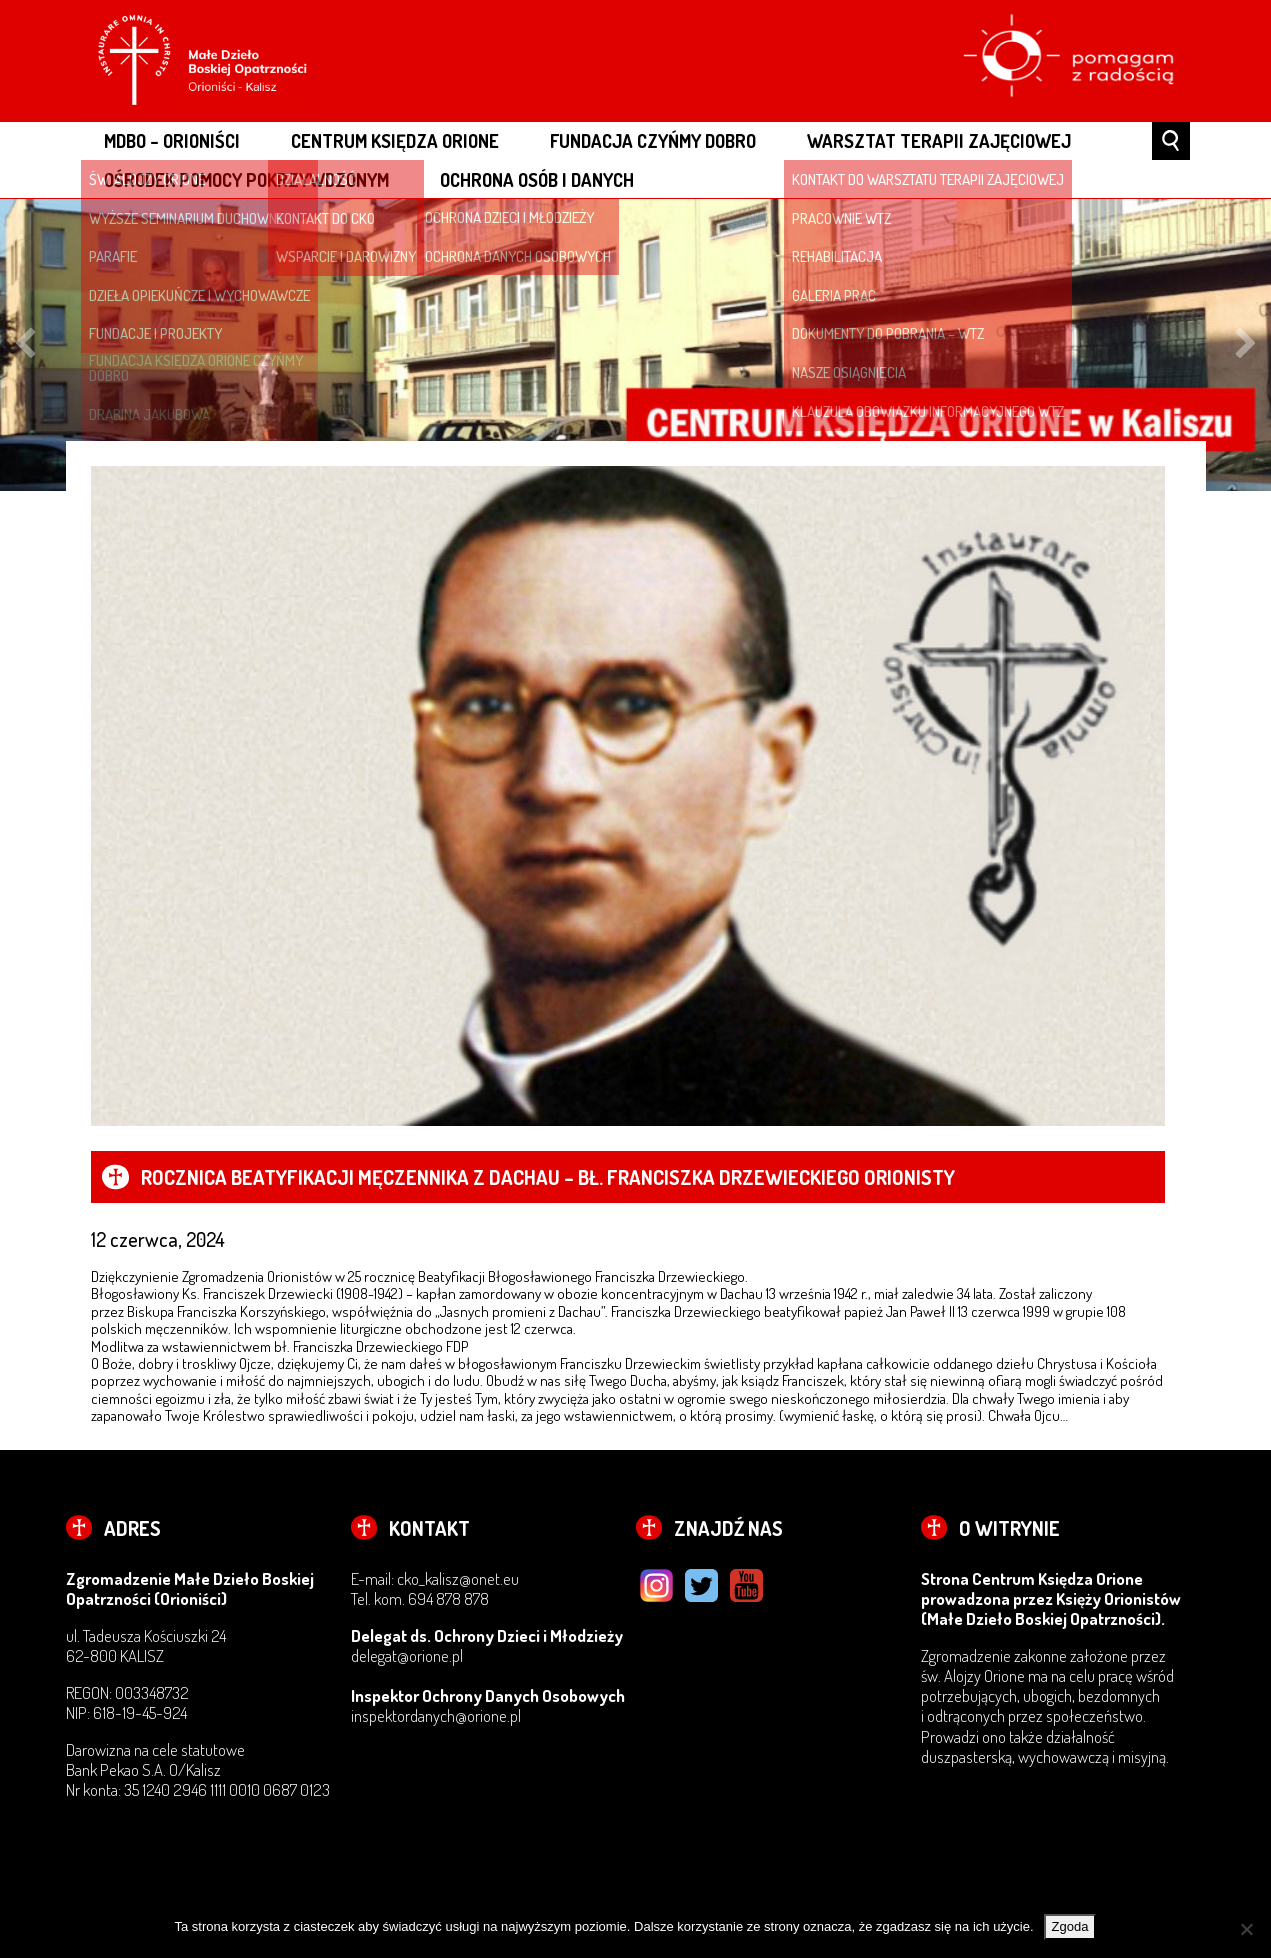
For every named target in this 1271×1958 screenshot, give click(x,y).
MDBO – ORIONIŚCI (172, 140)
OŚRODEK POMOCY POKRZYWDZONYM (246, 179)
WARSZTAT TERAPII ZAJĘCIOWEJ (939, 140)
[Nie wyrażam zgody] (1246, 1929)
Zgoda (1070, 1926)
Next (1246, 345)
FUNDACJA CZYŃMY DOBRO (653, 140)
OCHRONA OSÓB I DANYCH (537, 179)
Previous (25, 345)
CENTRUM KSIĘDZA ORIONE (395, 140)
